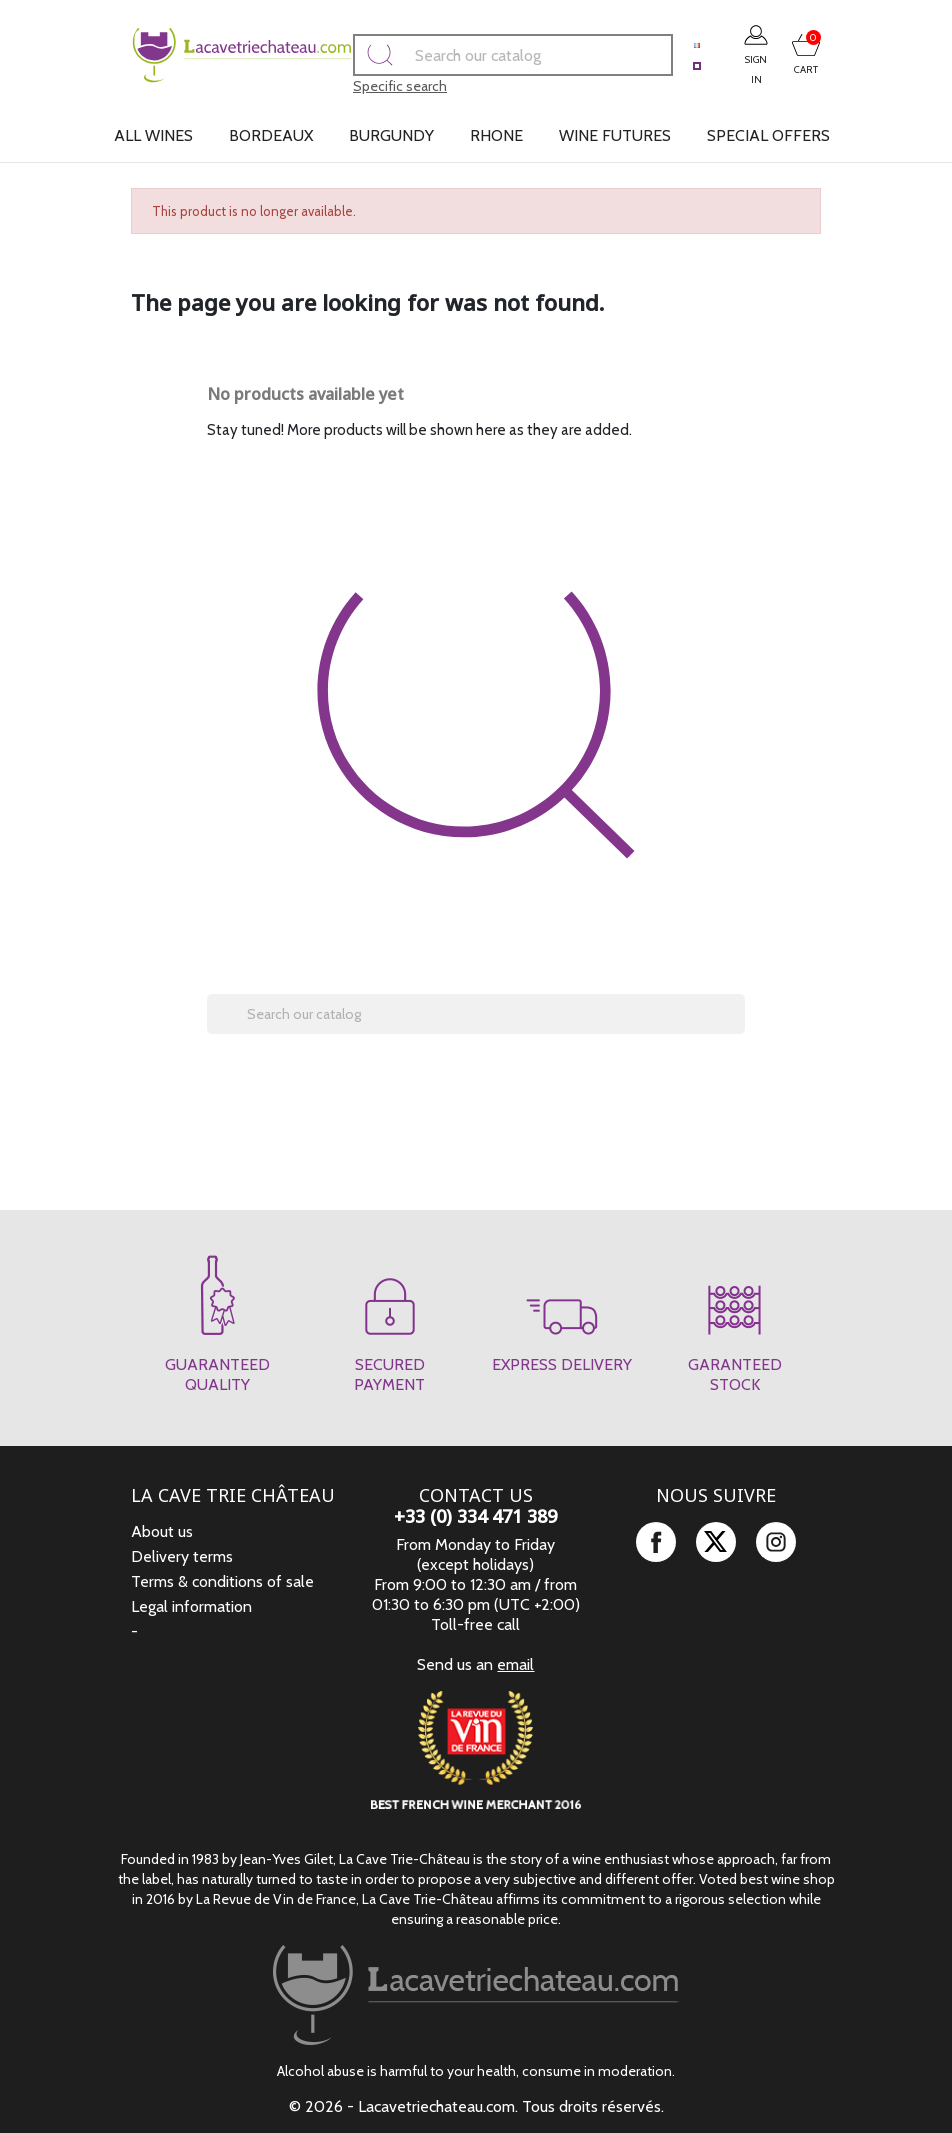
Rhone (496, 135)
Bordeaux (271, 135)
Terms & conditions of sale (222, 1581)
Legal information (191, 1606)
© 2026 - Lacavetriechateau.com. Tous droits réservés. (476, 2106)
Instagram (776, 1542)
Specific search (358, 86)
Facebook (656, 1542)
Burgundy (391, 135)
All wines (153, 135)
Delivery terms (182, 1556)
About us (162, 1531)
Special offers (768, 135)
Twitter (716, 1542)
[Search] (471, 55)
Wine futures (615, 135)
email (515, 1664)
